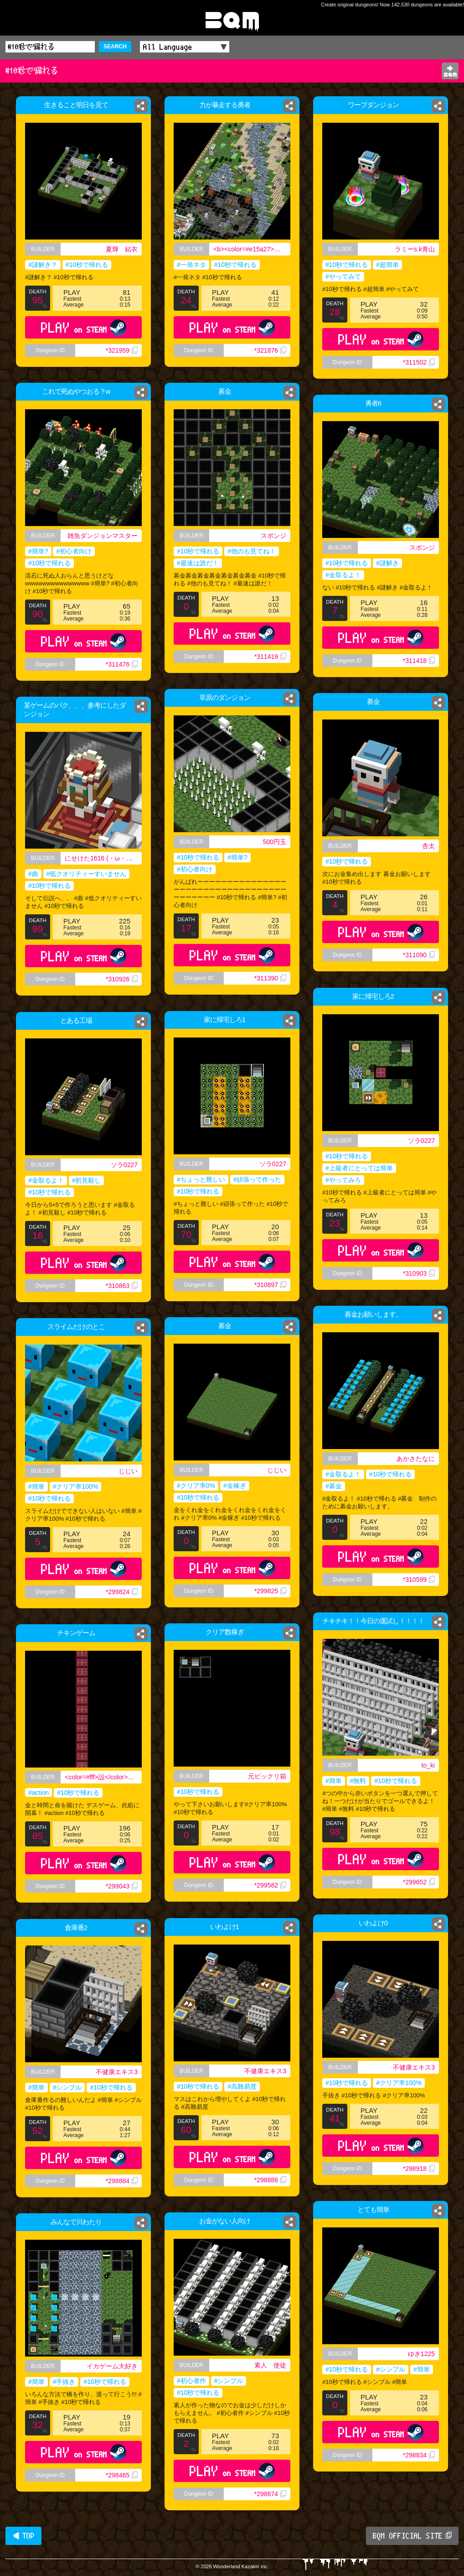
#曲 (33, 873)
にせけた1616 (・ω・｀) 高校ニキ (103, 858)
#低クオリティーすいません (86, 873)
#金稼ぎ (234, 1485)
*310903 (419, 1273)
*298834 (419, 2455)
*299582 (270, 1885)
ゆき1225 (421, 2353)
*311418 (419, 663)
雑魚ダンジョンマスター (102, 535)
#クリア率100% (75, 1486)
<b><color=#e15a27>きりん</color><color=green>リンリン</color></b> (253, 250)
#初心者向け (74, 551)
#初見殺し (86, 1180)
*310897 (270, 1284)
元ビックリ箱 (267, 1776)
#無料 (358, 1780)
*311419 (270, 656)
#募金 (333, 1486)
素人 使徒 (270, 2365)
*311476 (122, 664)
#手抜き (64, 2381)
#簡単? (38, 551)
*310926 (122, 979)
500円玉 (274, 841)
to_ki (428, 1765)
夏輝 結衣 (122, 249)
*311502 (419, 362)
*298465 (122, 2475)
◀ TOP (23, 2535)
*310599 (419, 1579)
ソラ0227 (421, 1140)
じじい (276, 1470)
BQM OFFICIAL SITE (412, 2535)
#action (38, 1792)
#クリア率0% (196, 1485)
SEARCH (115, 46)
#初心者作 (191, 2380)
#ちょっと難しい (201, 1179)
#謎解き (387, 563)
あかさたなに (416, 1458)
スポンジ (275, 535)
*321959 (122, 350)
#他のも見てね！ (251, 551)
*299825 (270, 1591)
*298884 (122, 2181)
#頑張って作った (257, 1179)
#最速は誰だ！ (198, 563)
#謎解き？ (42, 264)
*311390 (270, 978)
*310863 (122, 1285)
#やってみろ (343, 1180)
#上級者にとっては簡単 (359, 1168)
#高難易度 (242, 2086)
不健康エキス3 (414, 2067)
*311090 (422, 965)
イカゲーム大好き (112, 2366)
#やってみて (343, 276)
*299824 (122, 1592)
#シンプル (67, 2087)
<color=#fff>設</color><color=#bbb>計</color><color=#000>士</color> (103, 1777)
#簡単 (36, 1486)
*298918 (419, 2168)
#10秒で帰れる (87, 264)
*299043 (122, 1886)
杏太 (432, 846)
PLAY (83, 327)
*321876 (273, 359)
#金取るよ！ (342, 575)
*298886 (270, 2180)
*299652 (419, 1882)
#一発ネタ (188, 266)
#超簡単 (387, 264)
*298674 (270, 2494)
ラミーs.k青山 (415, 249)
